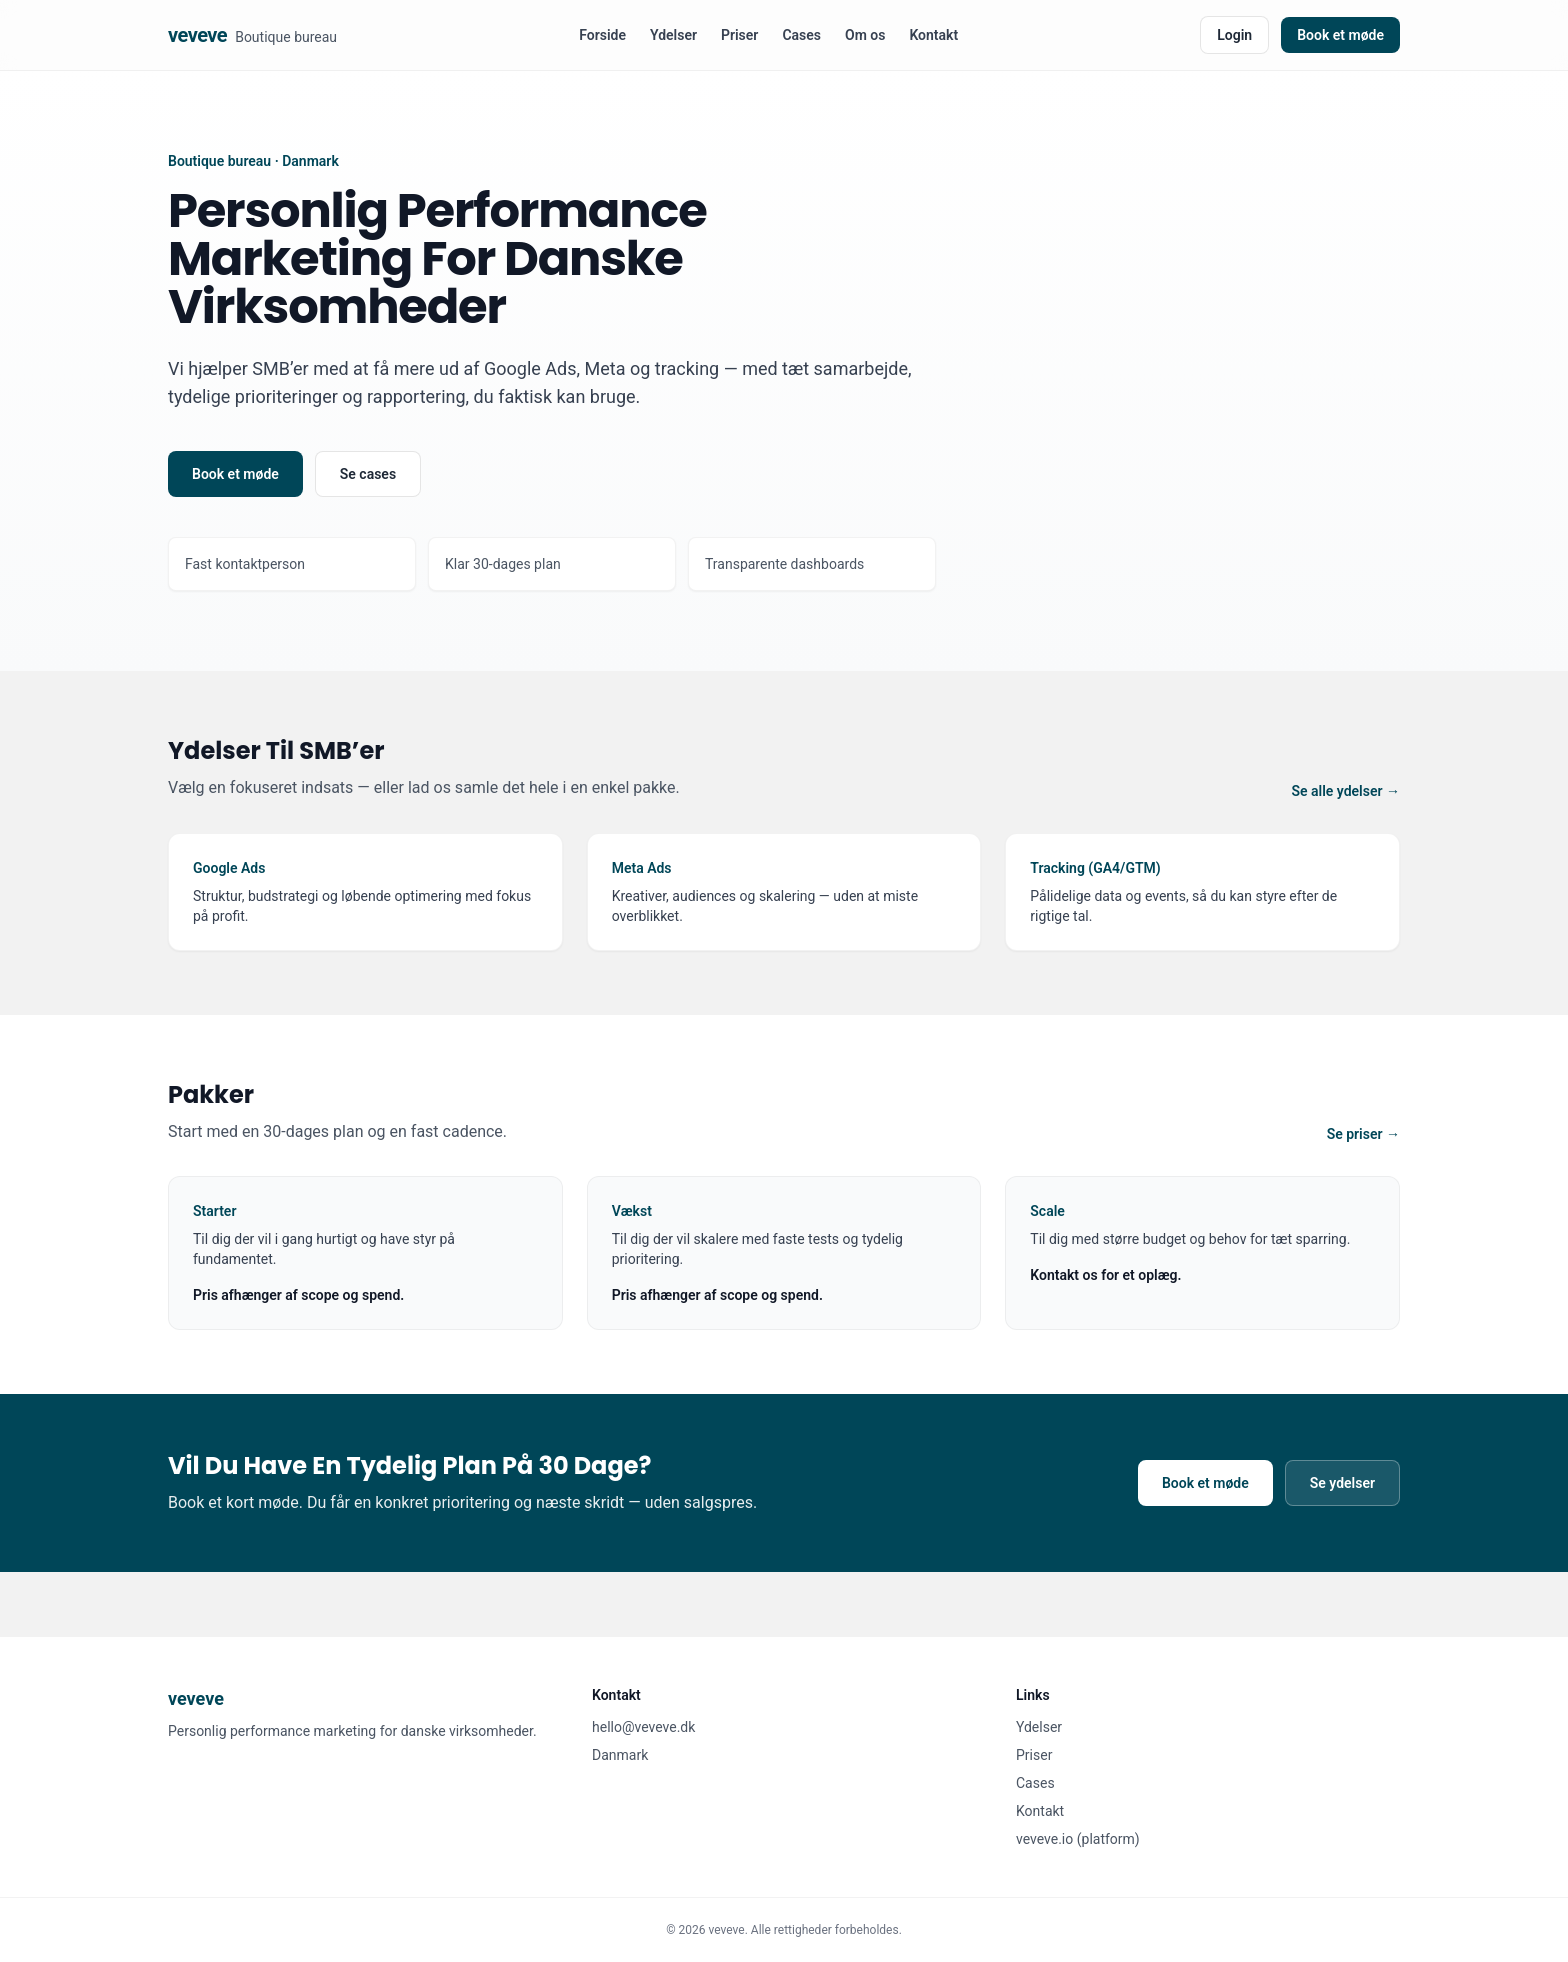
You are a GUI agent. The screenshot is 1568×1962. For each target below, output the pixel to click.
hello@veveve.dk (643, 1727)
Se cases (368, 474)
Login (1234, 35)
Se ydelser (1342, 1483)
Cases (801, 35)
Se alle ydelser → (1345, 791)
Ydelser (673, 35)
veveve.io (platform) (1078, 1839)
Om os (865, 35)
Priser (739, 35)
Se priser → (1363, 1134)
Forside (602, 35)
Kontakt (933, 35)
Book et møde (1340, 35)
